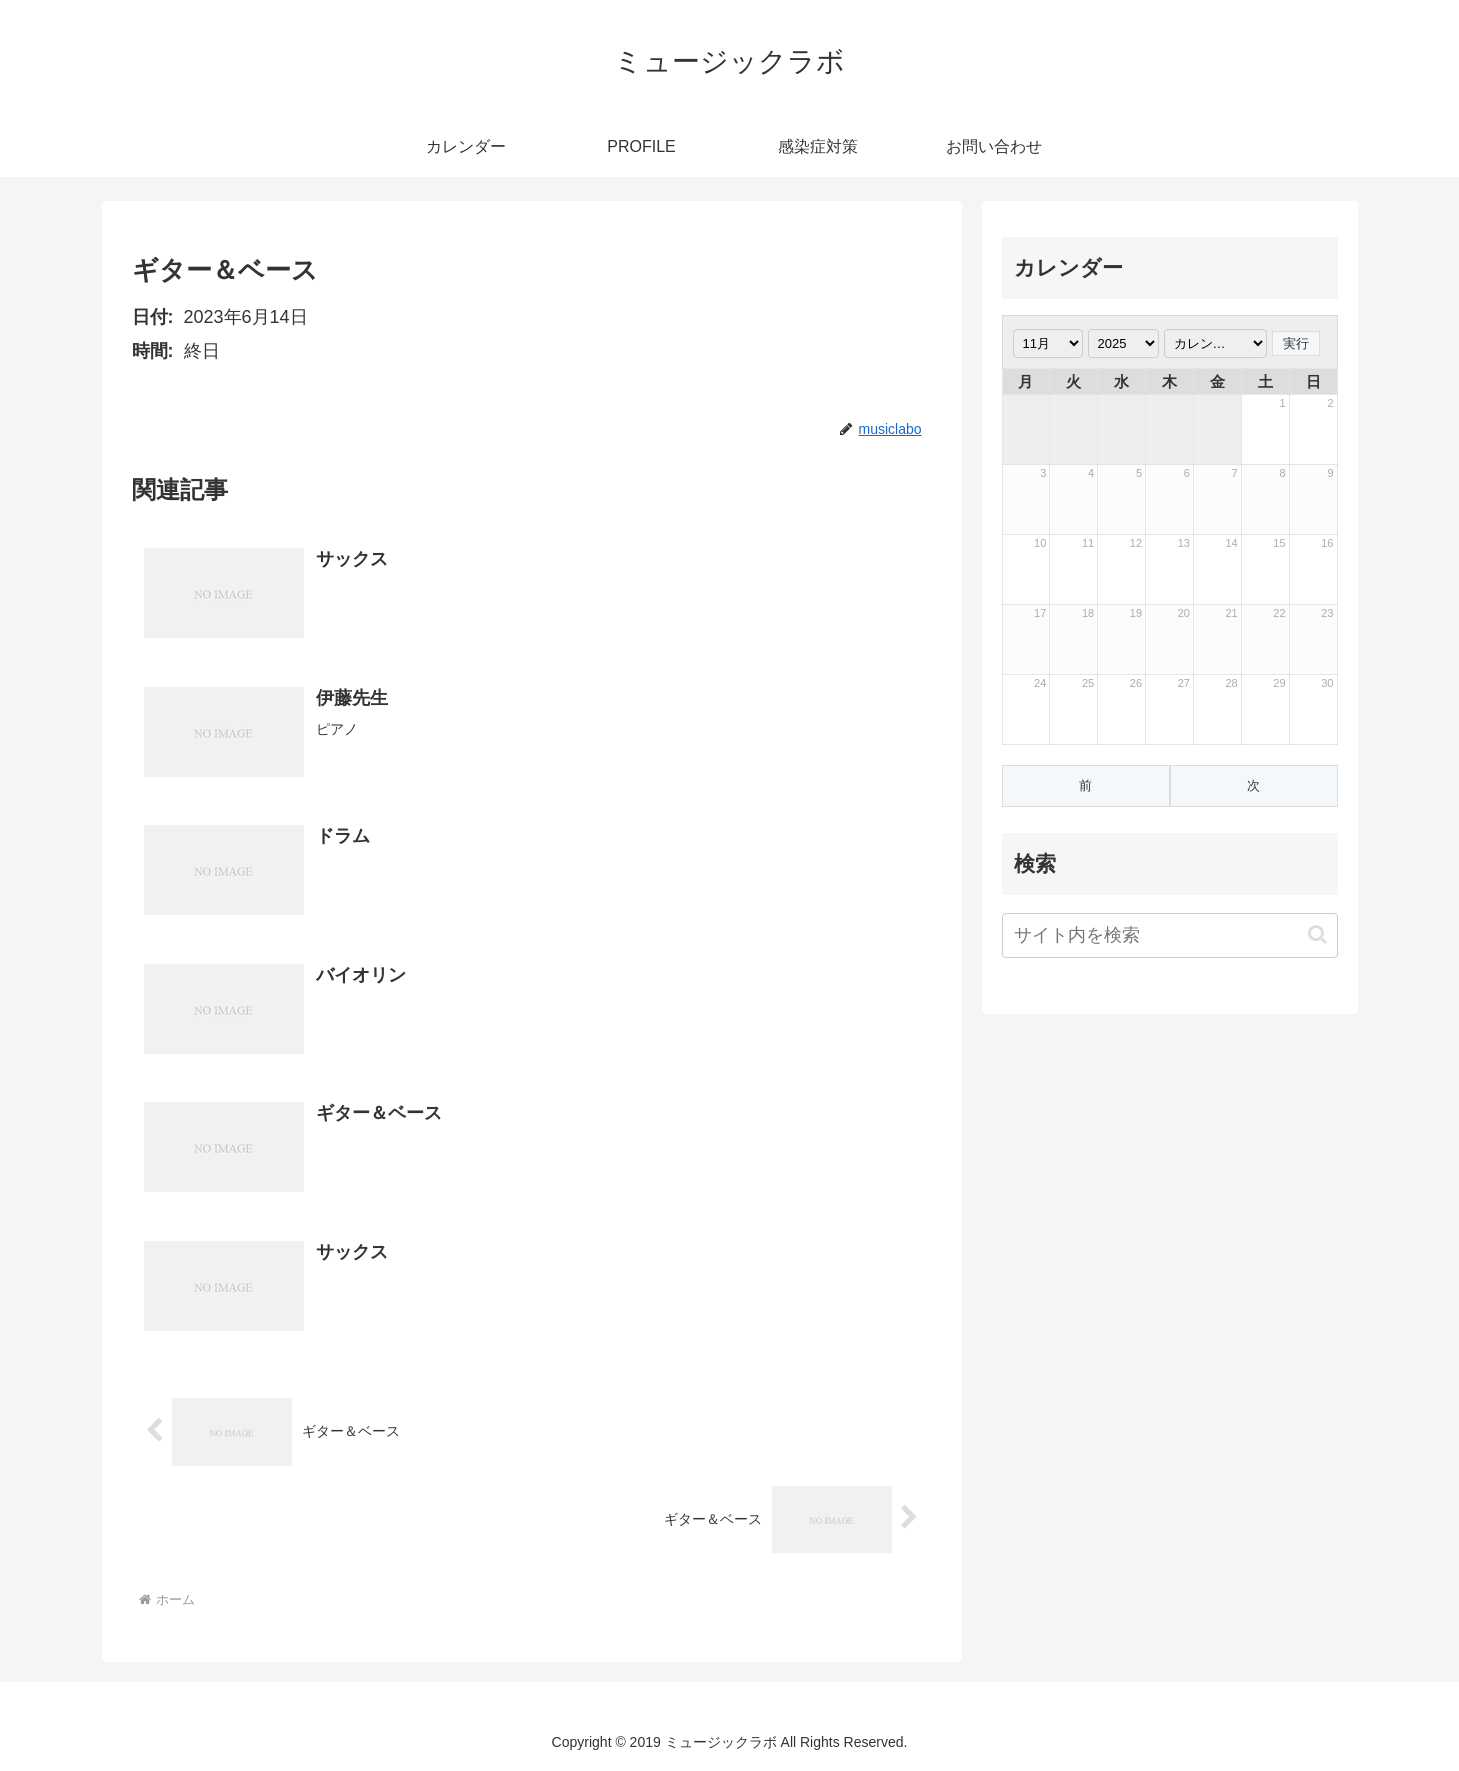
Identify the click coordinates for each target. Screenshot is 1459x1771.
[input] (1170, 935)
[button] (1317, 934)
